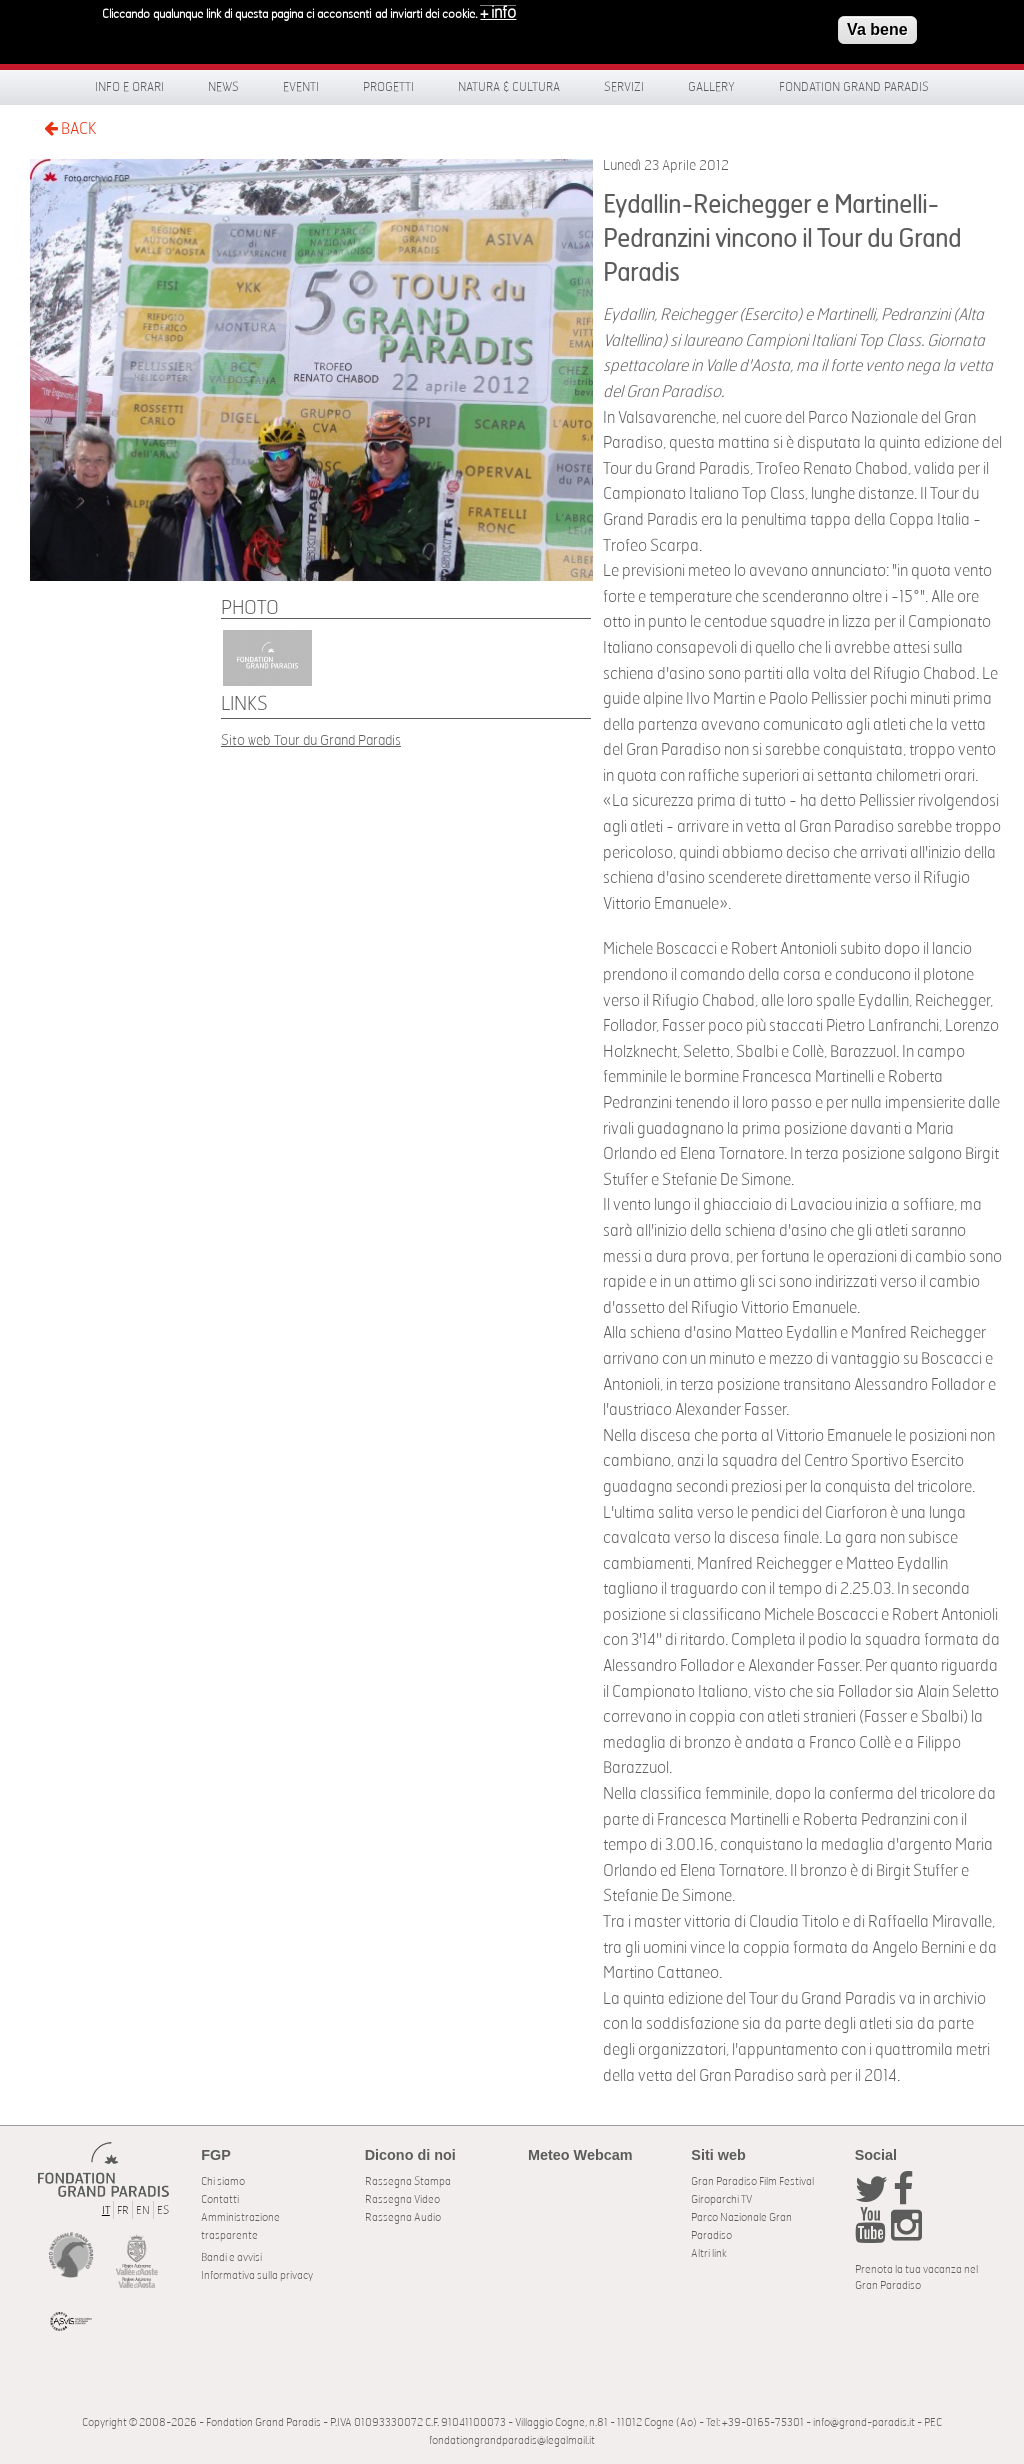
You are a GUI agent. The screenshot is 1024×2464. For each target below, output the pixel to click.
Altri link (709, 2253)
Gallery (711, 87)
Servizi (624, 87)
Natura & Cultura (509, 87)
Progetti (388, 87)
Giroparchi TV (721, 2199)
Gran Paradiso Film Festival (752, 2181)
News (223, 87)
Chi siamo (223, 2181)
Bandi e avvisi (231, 2257)
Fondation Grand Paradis (854, 87)
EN (143, 2210)
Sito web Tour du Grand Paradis (311, 740)
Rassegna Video (402, 2199)
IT (106, 2210)
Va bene (877, 29)
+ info (498, 13)
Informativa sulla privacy (257, 2275)
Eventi (301, 87)
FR (123, 2210)
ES (163, 2210)
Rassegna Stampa (408, 2181)
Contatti (220, 2199)
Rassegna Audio (403, 2217)
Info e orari (129, 87)
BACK (70, 128)
